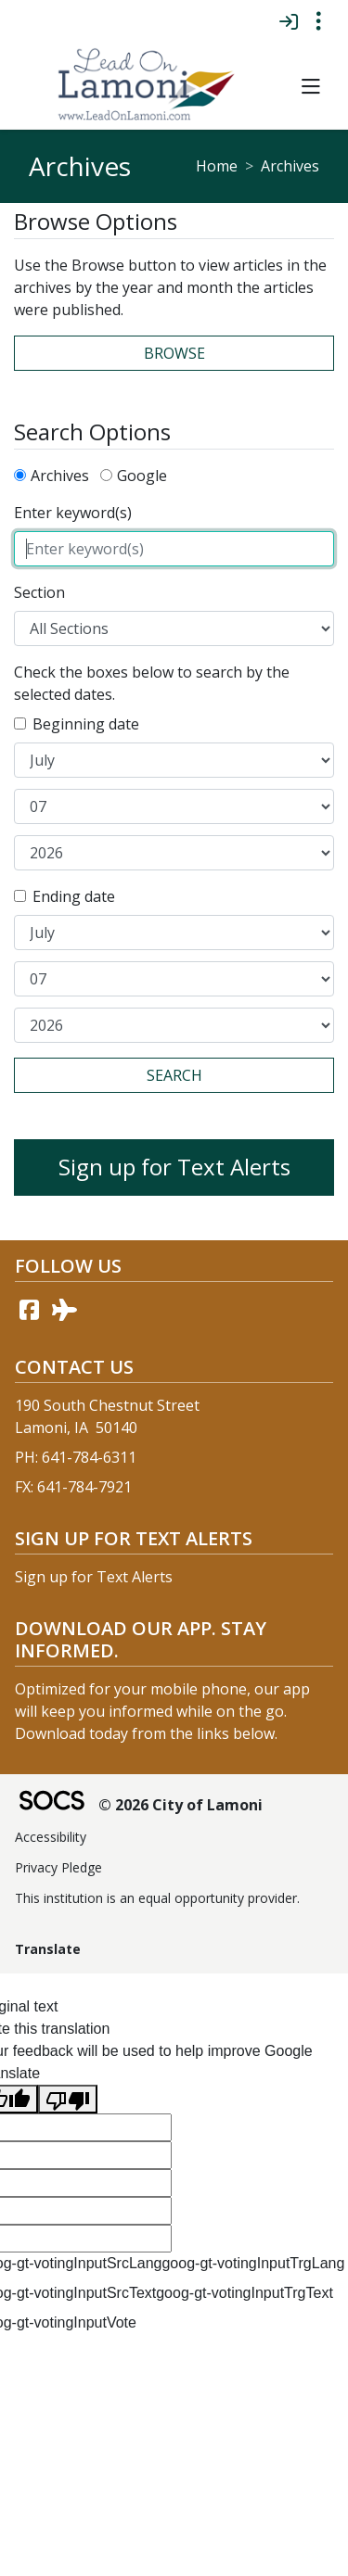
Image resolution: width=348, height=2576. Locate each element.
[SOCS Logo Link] (51, 1802)
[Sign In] (288, 21)
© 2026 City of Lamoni (180, 1805)
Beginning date (85, 724)
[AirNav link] (64, 1309)
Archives (60, 475)
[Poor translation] (67, 2099)
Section (39, 592)
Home (217, 166)
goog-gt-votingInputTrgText (244, 2293)
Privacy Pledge (58, 1867)
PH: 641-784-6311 (75, 1457)
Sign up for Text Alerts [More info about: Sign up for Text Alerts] (174, 1166)
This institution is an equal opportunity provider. (157, 1898)
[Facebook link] (29, 1309)
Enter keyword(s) (73, 512)
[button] (310, 87)
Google (142, 475)
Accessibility (50, 1837)
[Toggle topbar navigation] (318, 21)
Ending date (73, 896)
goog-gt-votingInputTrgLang (252, 2263)
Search (174, 1075)
